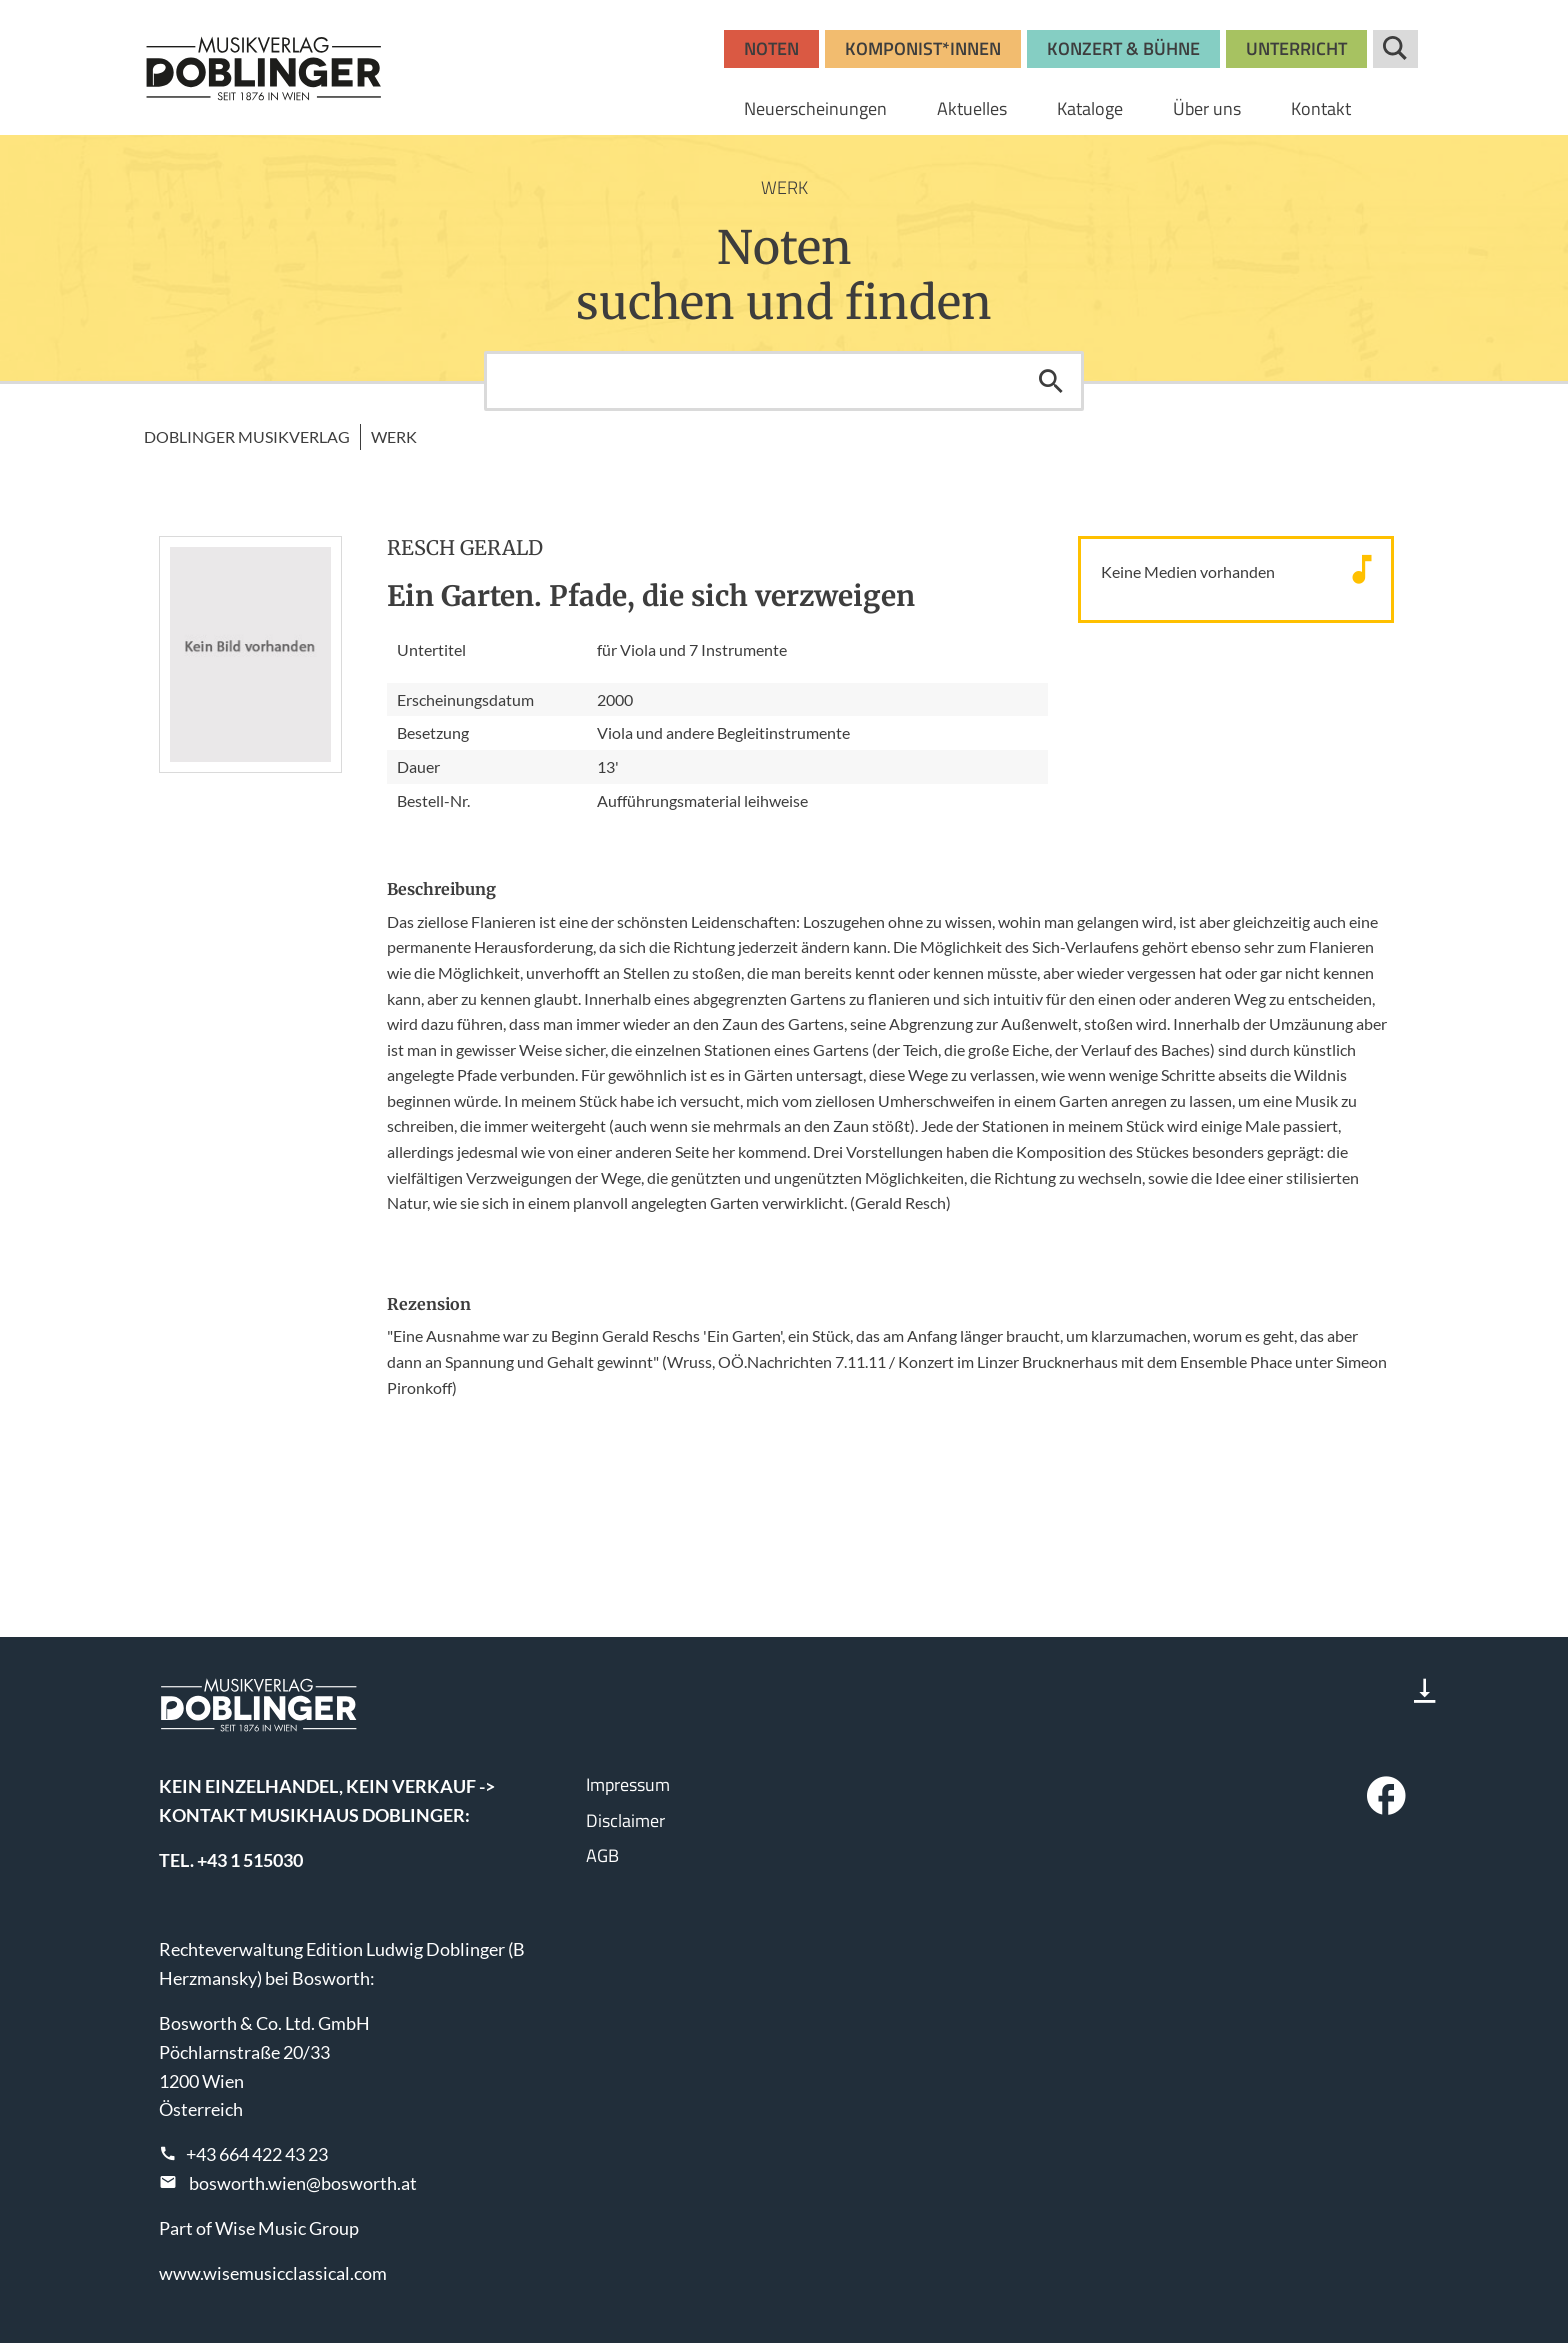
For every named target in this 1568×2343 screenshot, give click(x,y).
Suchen (1051, 381)
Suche (1395, 49)
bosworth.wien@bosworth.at (303, 2183)
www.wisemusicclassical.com (273, 2273)
